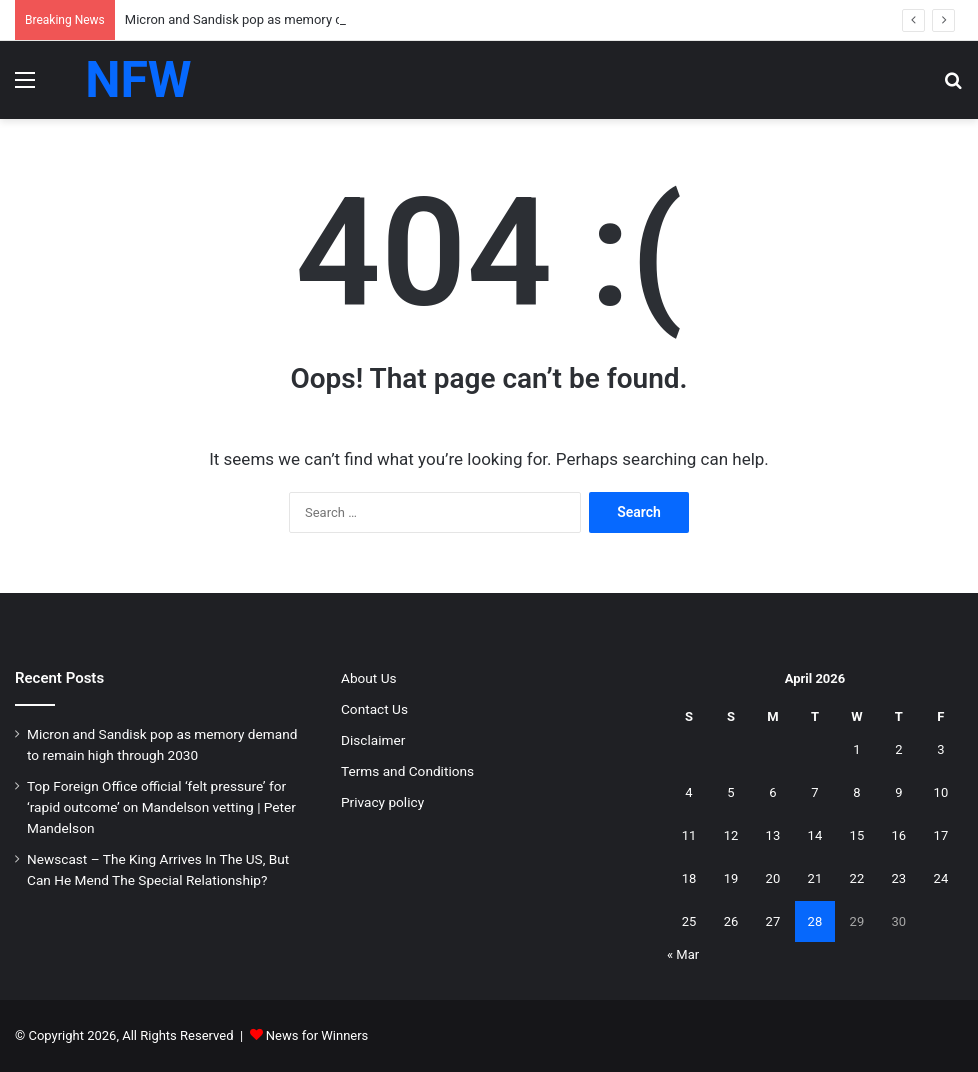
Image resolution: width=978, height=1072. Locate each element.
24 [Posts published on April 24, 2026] (941, 878)
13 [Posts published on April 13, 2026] (773, 835)
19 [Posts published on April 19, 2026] (731, 878)
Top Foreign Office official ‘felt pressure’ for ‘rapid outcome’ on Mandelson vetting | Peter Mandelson (161, 807)
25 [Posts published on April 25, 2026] (689, 921)
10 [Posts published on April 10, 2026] (941, 792)
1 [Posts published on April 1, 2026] (856, 749)
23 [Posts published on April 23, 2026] (899, 878)
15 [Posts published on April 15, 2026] (857, 835)
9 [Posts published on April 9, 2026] (898, 792)
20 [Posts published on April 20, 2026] (773, 878)
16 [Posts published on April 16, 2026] (899, 835)
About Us (369, 678)
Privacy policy (382, 802)
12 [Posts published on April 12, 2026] (731, 835)
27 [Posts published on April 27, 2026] (773, 921)
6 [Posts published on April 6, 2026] (772, 792)
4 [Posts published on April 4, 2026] (688, 792)
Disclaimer (373, 740)
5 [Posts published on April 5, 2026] (730, 792)
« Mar (683, 954)
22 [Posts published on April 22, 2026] (857, 878)
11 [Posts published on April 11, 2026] (689, 835)
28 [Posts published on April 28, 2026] (815, 921)
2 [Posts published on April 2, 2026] (898, 749)
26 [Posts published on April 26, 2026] (731, 921)
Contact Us (374, 709)
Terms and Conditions (407, 771)
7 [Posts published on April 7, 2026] (814, 792)
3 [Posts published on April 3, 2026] (940, 749)
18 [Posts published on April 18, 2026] (689, 878)
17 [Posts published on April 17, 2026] (941, 835)
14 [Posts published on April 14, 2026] (815, 835)
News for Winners (317, 1035)
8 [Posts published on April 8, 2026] (856, 792)
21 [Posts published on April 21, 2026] (815, 878)
